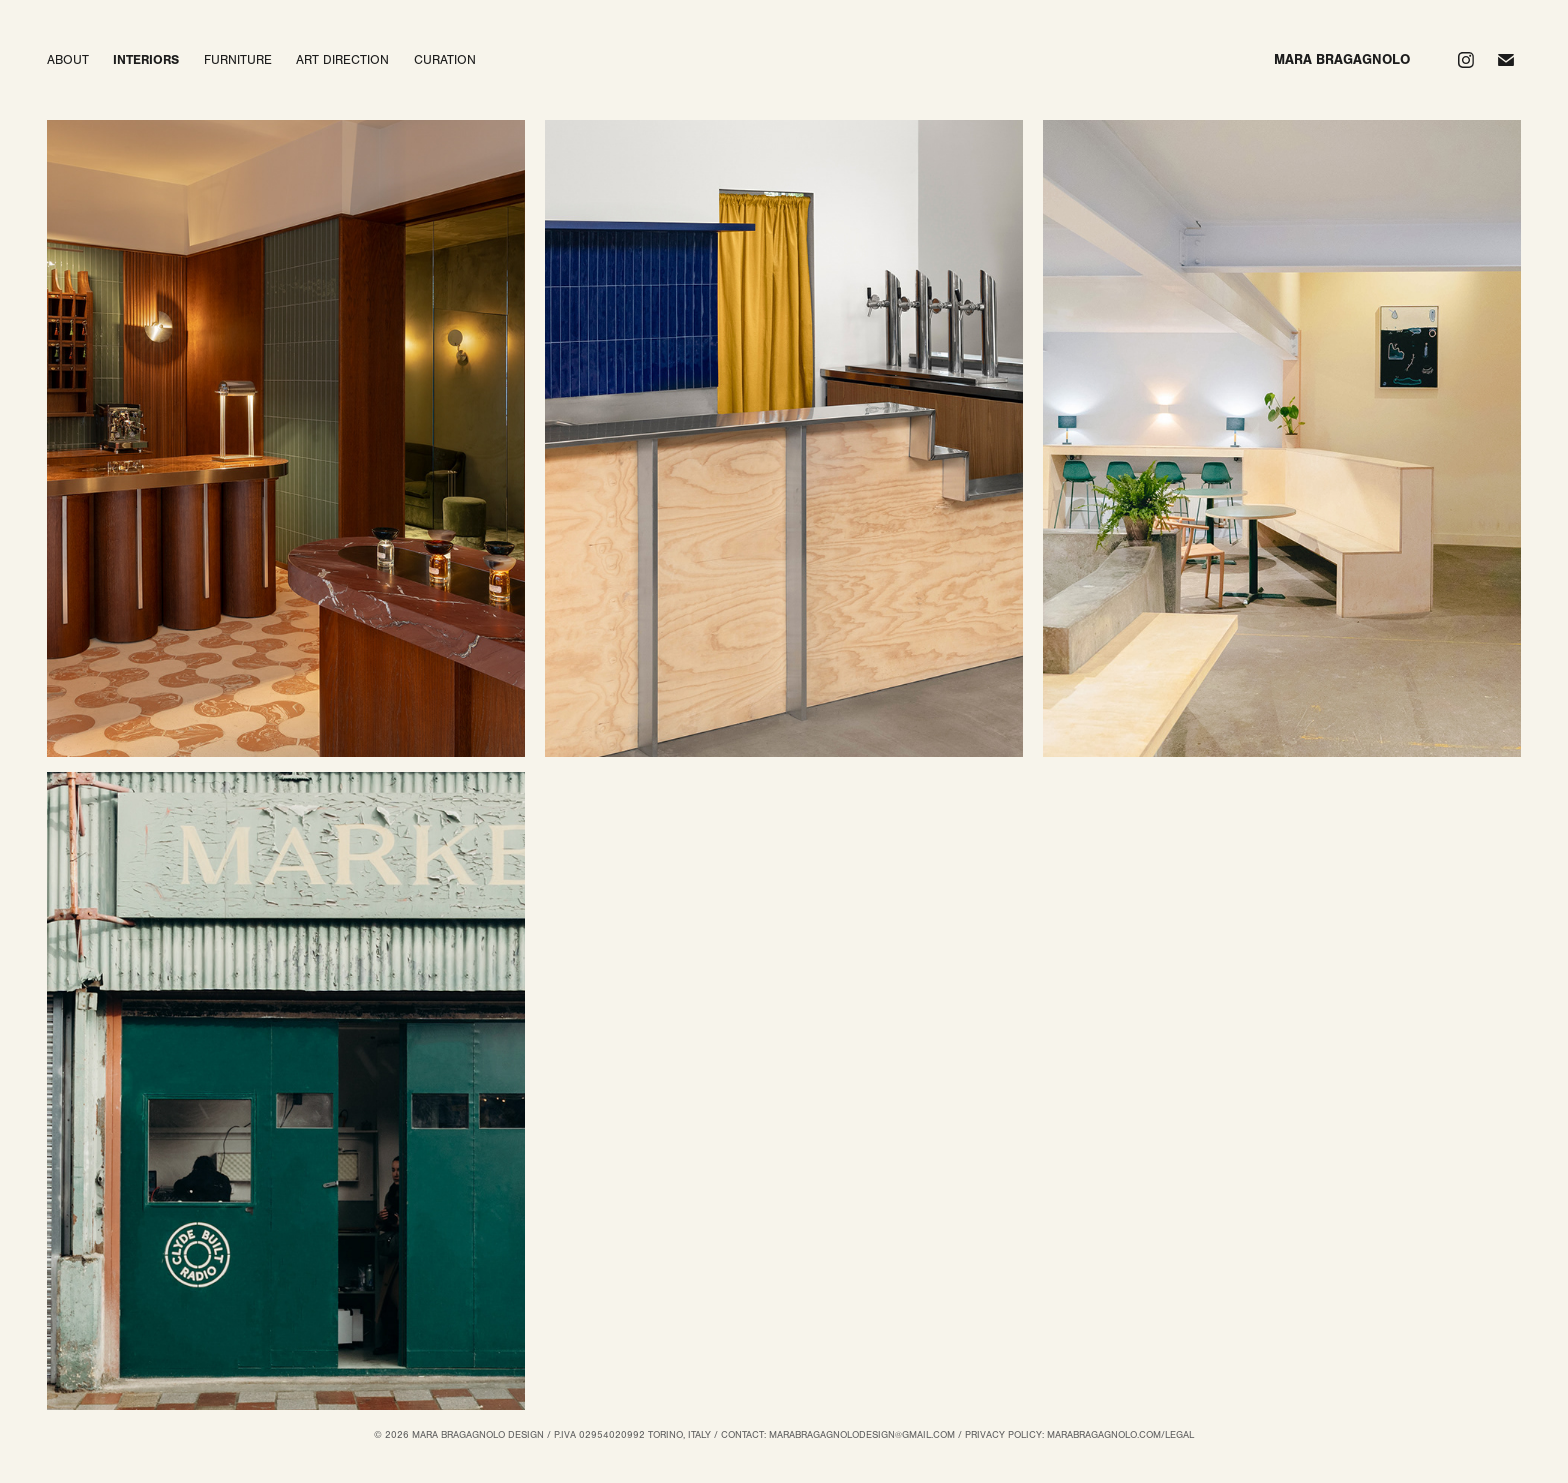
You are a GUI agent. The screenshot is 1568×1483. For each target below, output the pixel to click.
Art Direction (342, 60)
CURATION (445, 60)
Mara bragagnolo (1342, 59)
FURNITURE (238, 60)
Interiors (146, 59)
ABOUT (68, 60)
